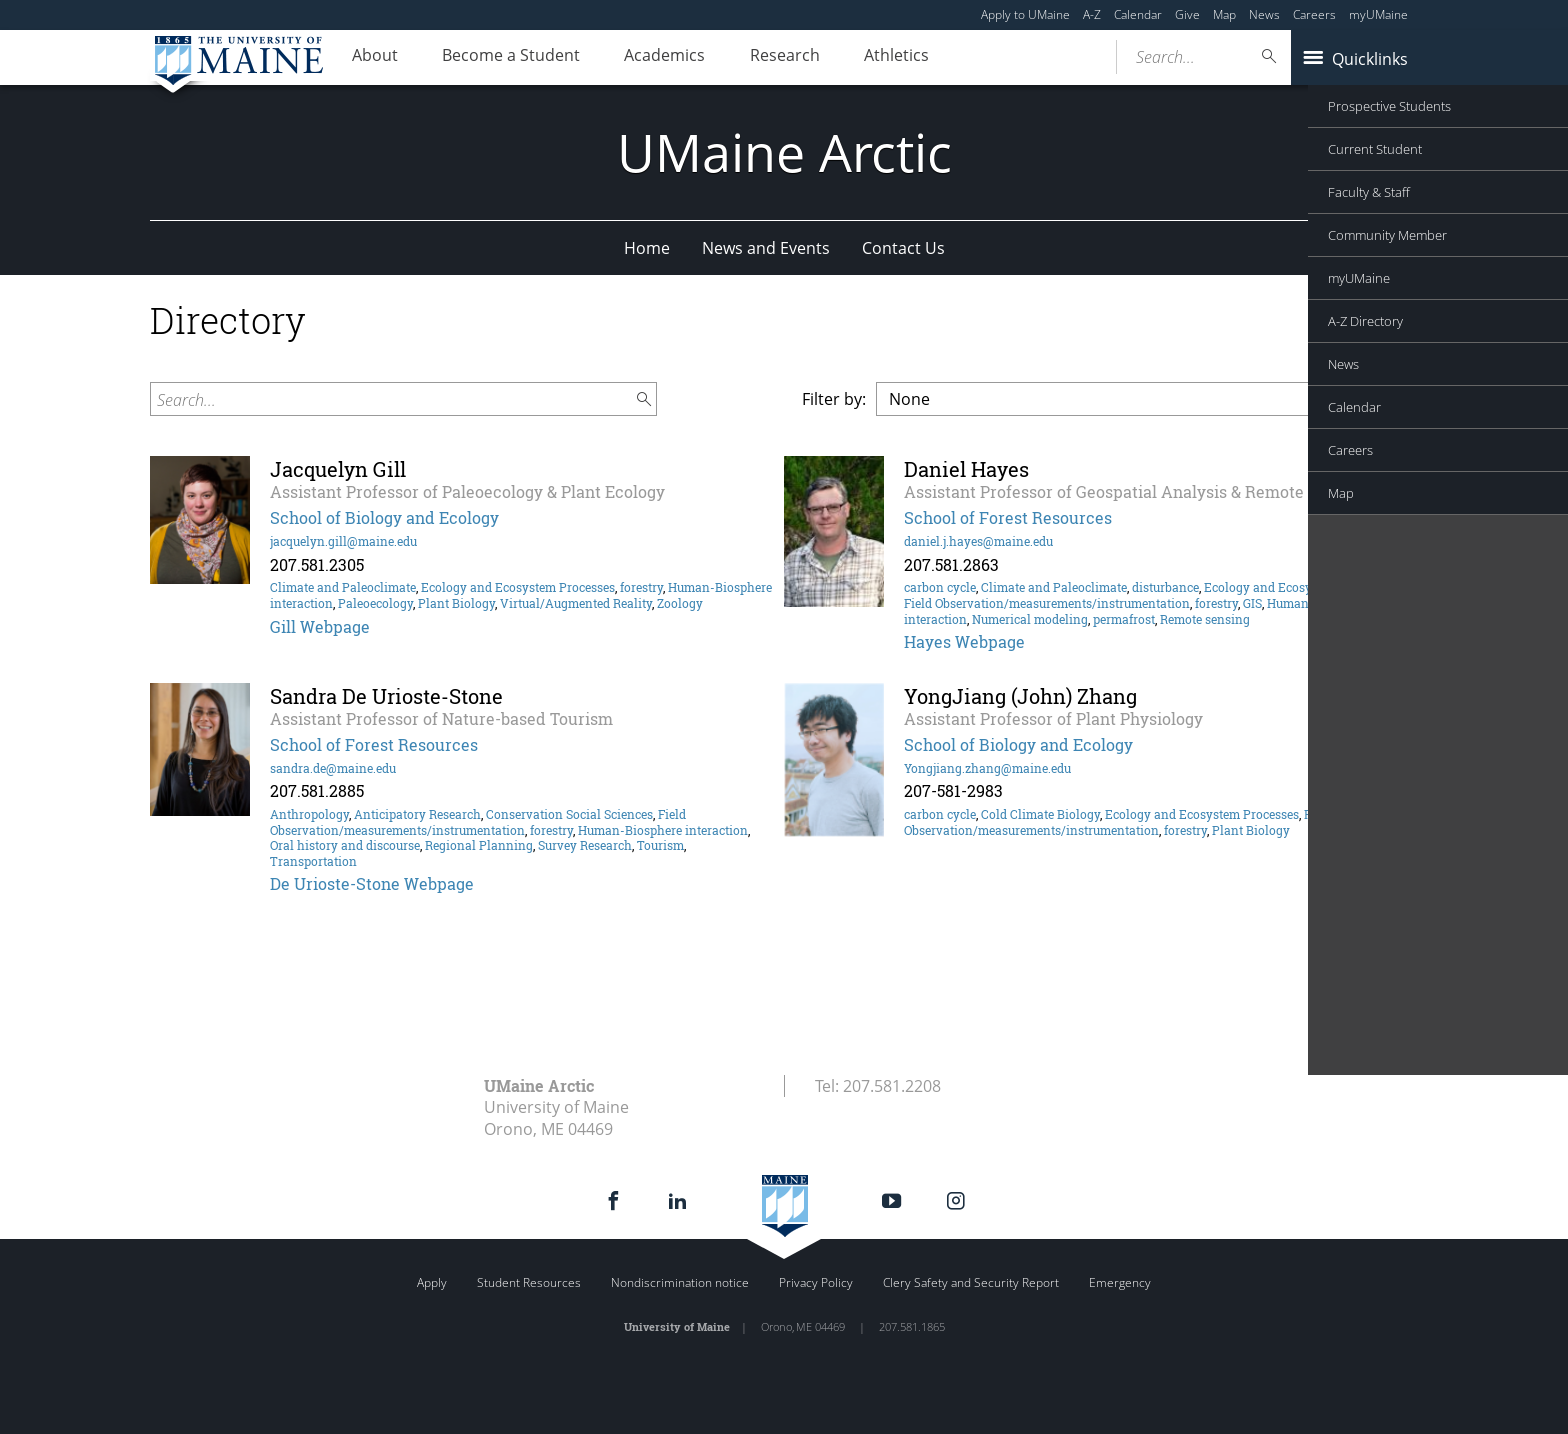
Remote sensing (1205, 619)
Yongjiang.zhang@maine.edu (987, 768)
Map (1224, 14)
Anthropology (309, 814)
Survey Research (585, 845)
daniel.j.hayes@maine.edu (978, 541)
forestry (641, 587)
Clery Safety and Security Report (971, 1282)
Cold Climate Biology (1040, 814)
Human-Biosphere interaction (663, 830)
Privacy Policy (816, 1282)
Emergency (1120, 1282)
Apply (432, 1282)
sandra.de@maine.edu (333, 768)
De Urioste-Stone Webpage (372, 883)
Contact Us (903, 248)
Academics (689, 58)
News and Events (766, 248)
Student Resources (529, 1282)
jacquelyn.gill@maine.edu (343, 541)
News (1264, 14)
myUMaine (1378, 14)
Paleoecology (375, 603)
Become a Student (526, 58)
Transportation (313, 861)
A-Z (1092, 14)
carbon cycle (940, 587)
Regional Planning (479, 845)
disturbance (1165, 587)
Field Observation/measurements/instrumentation (1047, 603)
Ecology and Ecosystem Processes (518, 587)
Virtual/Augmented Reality (576, 603)
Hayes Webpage (964, 641)
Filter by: (834, 399)
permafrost (1124, 619)
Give (1187, 14)
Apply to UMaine (1025, 14)
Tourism (660, 845)
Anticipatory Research (417, 814)
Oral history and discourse (345, 845)
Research (819, 58)
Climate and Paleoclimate (343, 587)
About (380, 58)
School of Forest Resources (1008, 517)
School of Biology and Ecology (384, 517)
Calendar (1138, 14)
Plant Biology (456, 603)
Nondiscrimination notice (680, 1282)
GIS (1252, 603)
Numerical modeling (1030, 619)
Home (647, 248)
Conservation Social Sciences (569, 814)
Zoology (680, 603)
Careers (1314, 14)
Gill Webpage (320, 626)
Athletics (940, 58)
